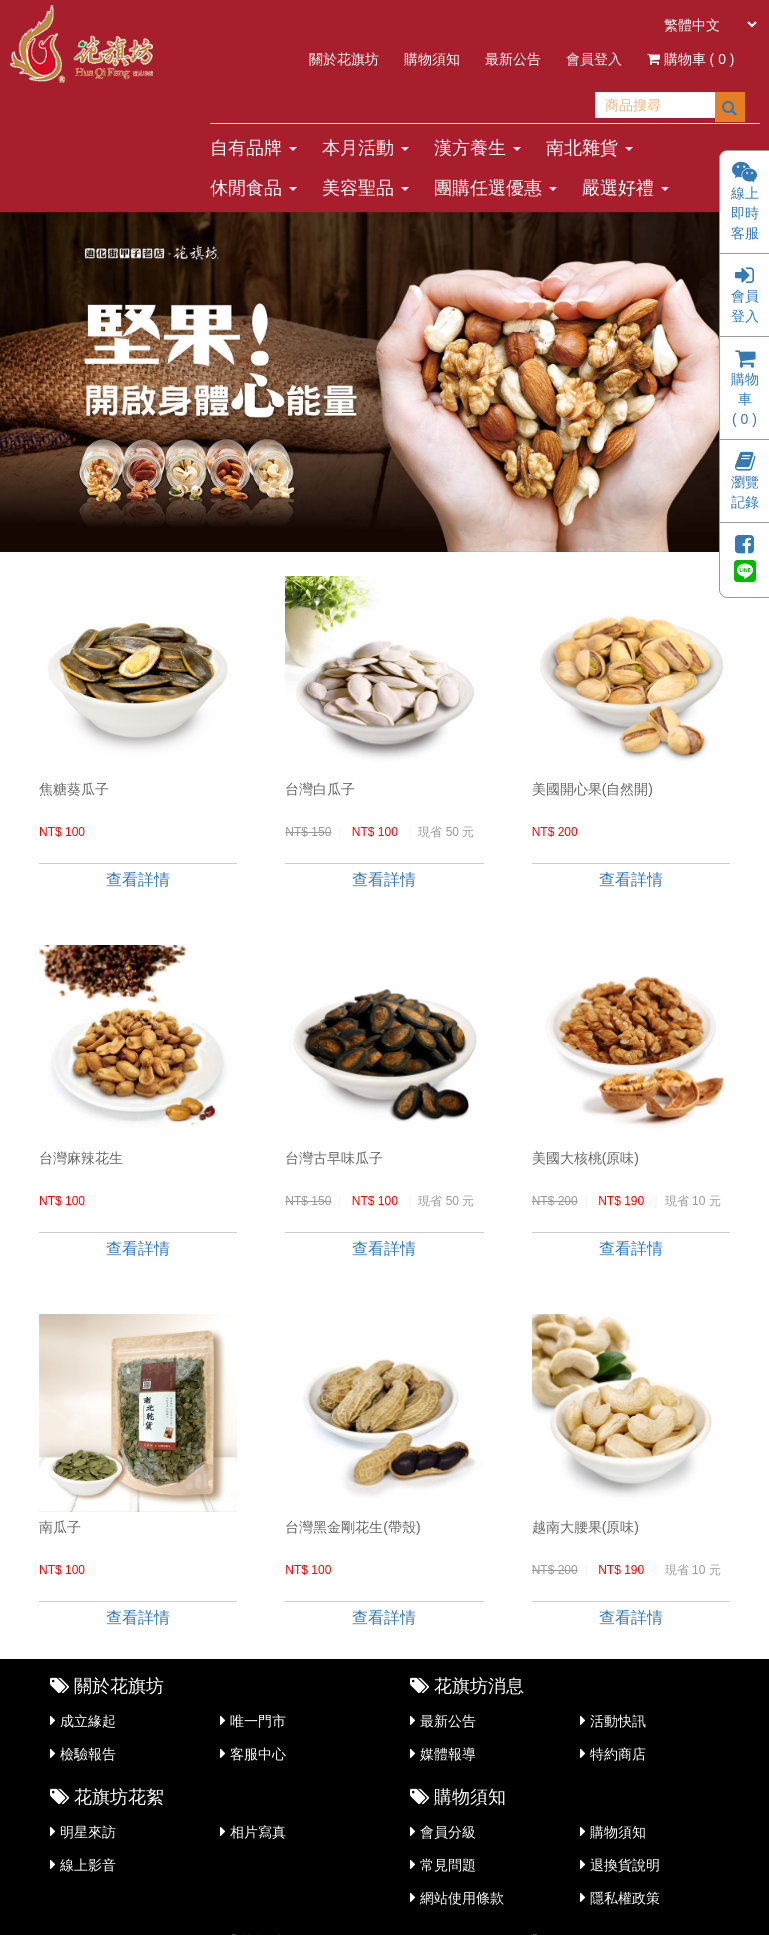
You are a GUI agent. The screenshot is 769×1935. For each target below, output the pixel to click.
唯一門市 (258, 1721)
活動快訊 (618, 1721)
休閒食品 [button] (253, 188)
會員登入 (594, 59)
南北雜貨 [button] (589, 148)
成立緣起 (88, 1721)
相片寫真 (258, 1832)
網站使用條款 (462, 1898)
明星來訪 (88, 1832)
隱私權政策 (625, 1898)
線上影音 (88, 1865)
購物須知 (432, 59)
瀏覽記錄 (745, 483)
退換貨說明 (625, 1865)
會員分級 (448, 1832)
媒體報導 (448, 1754)
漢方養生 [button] (477, 148)
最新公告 (513, 59)
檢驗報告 (88, 1754)
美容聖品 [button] (365, 188)
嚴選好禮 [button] (625, 188)
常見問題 (448, 1865)
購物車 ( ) (691, 59)
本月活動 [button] (365, 148)
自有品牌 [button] (253, 148)
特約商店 (618, 1754)
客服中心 (258, 1754)
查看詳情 (138, 879)
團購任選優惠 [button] (495, 188)
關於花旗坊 (344, 59)
